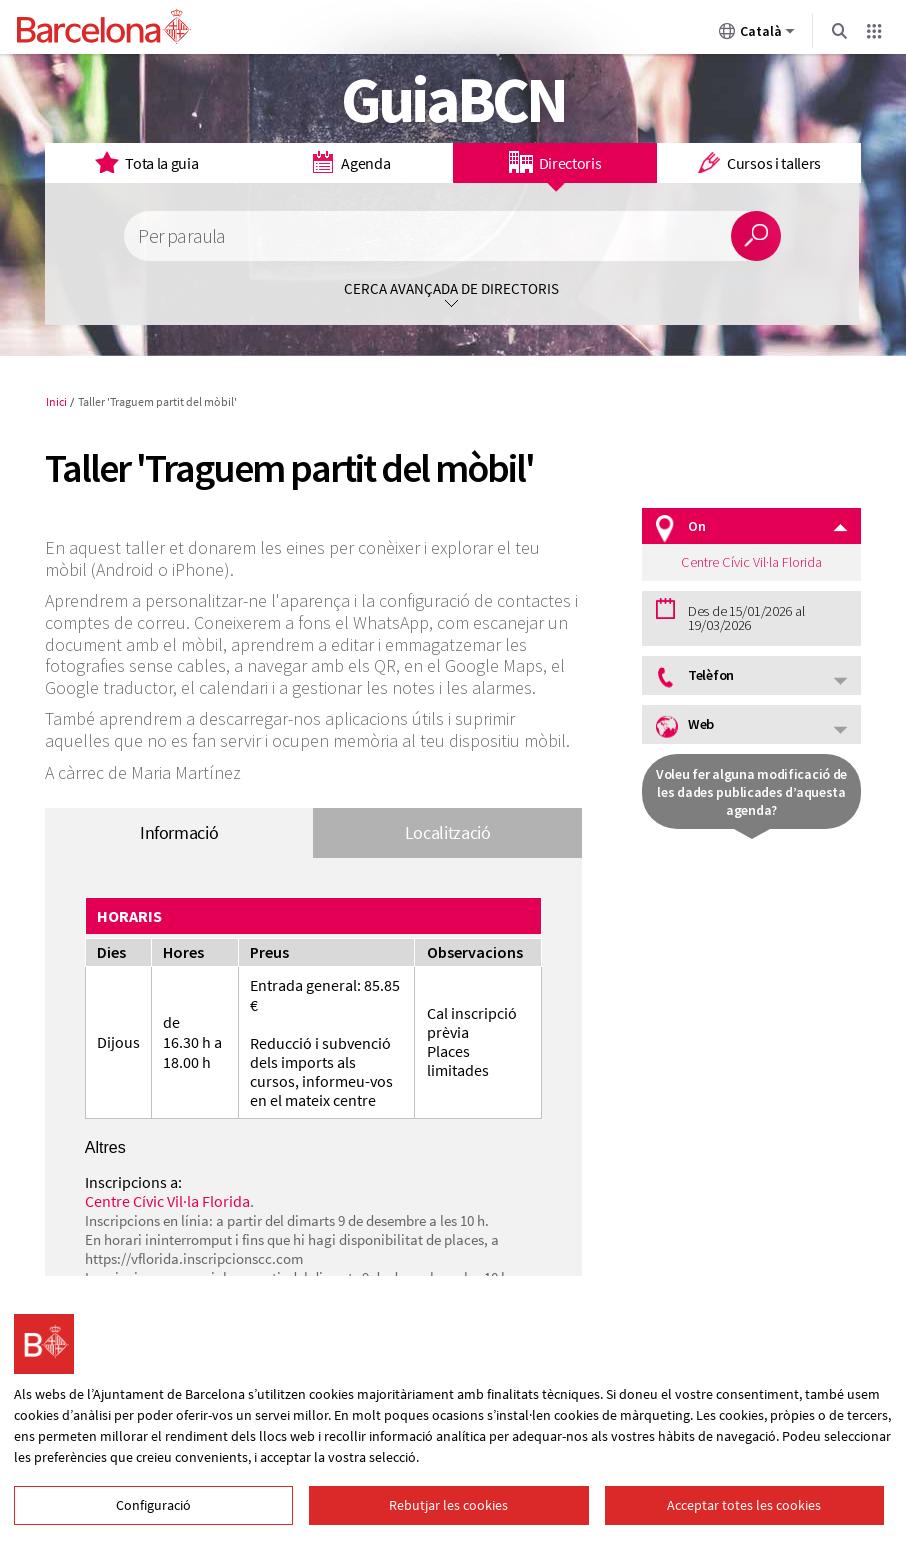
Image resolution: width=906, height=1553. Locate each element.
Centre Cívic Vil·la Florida (167, 1201)
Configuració (153, 1505)
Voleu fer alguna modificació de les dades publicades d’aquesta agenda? (751, 792)
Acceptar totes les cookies (744, 1505)
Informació (179, 832)
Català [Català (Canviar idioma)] (757, 35)
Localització (448, 832)
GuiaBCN (453, 99)
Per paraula (181, 236)
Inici (56, 401)
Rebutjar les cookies (448, 1505)
